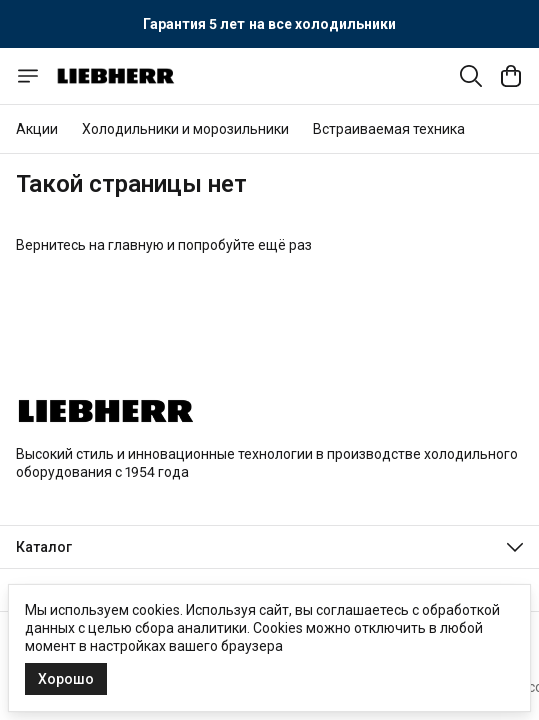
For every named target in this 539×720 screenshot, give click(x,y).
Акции (37, 129)
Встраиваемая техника (389, 129)
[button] (269, 547)
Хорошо (66, 679)
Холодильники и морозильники (185, 129)
